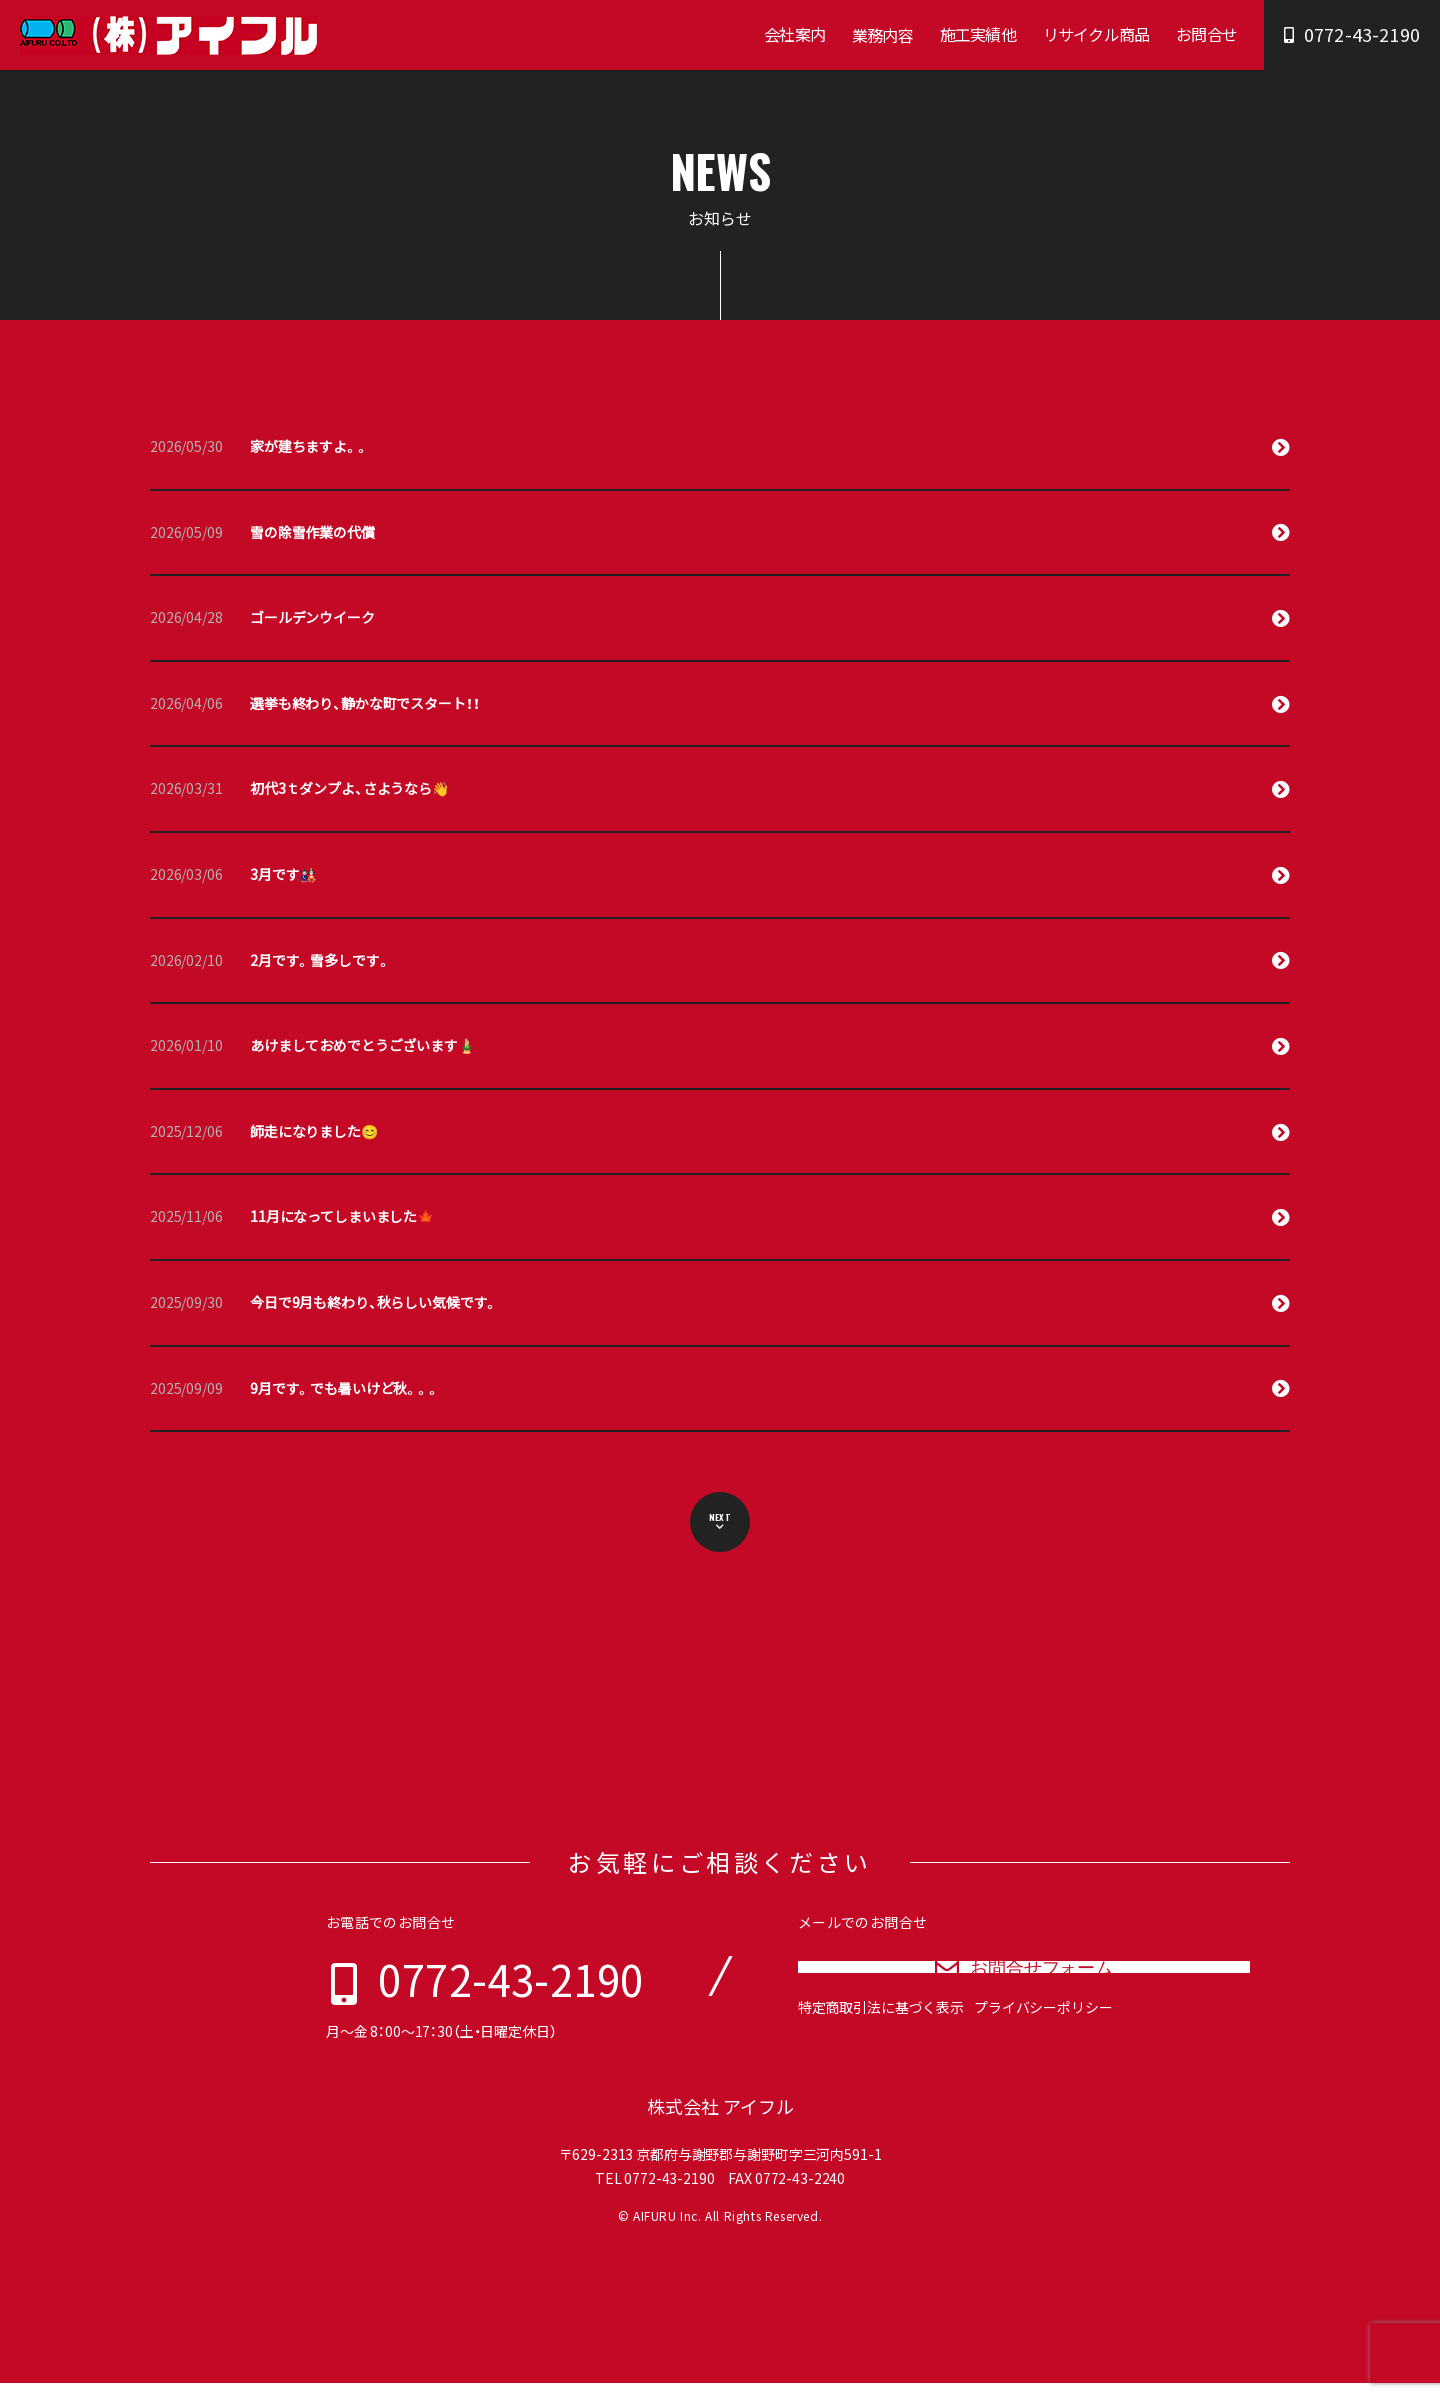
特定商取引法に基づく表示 (881, 2045)
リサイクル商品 (1096, 34)
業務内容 (882, 35)
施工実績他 (978, 34)
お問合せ (1206, 34)
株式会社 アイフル (720, 2120)
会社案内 (794, 34)
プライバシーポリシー (1043, 2045)
